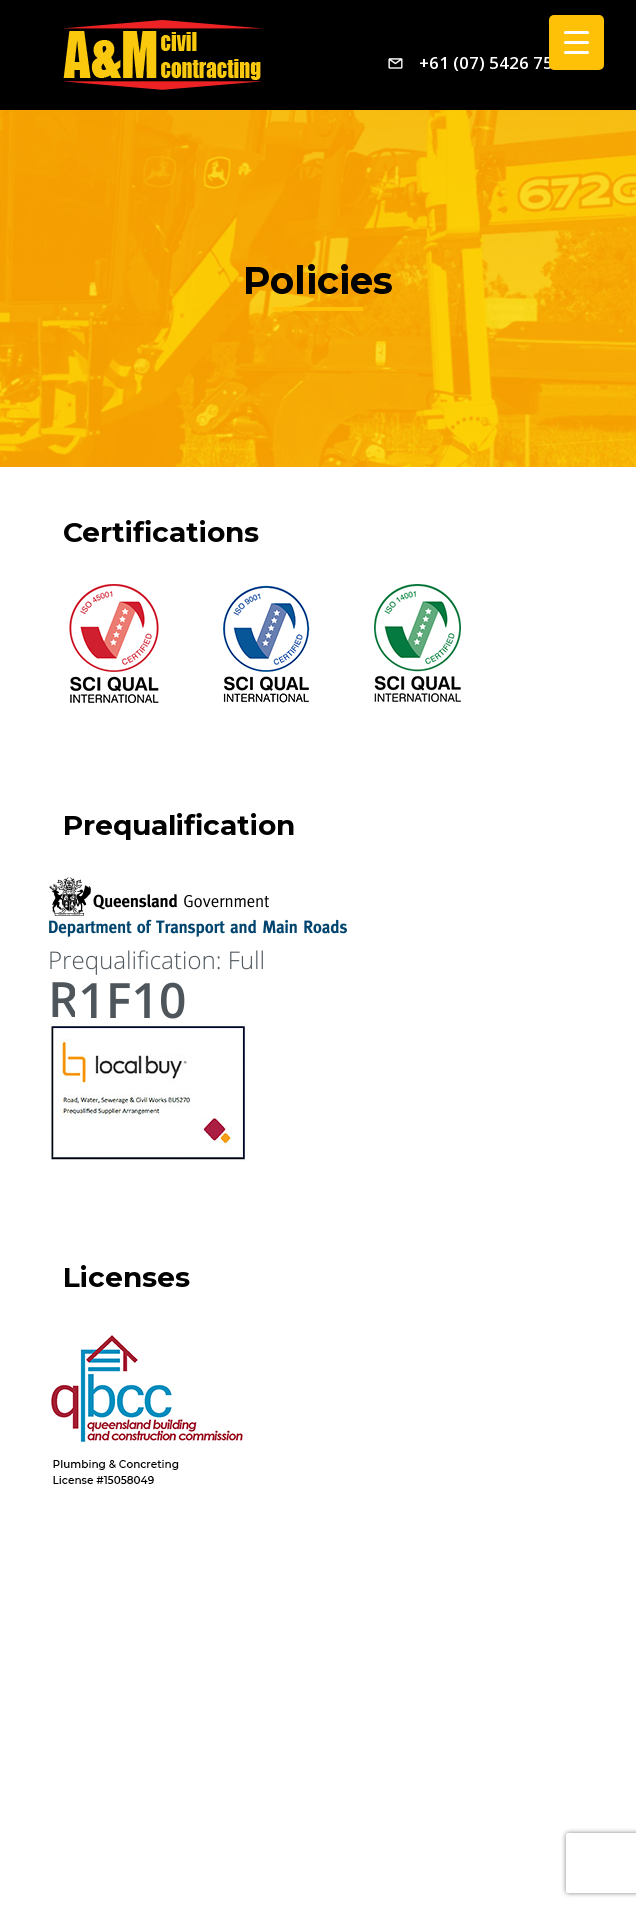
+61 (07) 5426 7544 (496, 62)
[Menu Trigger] (576, 42)
